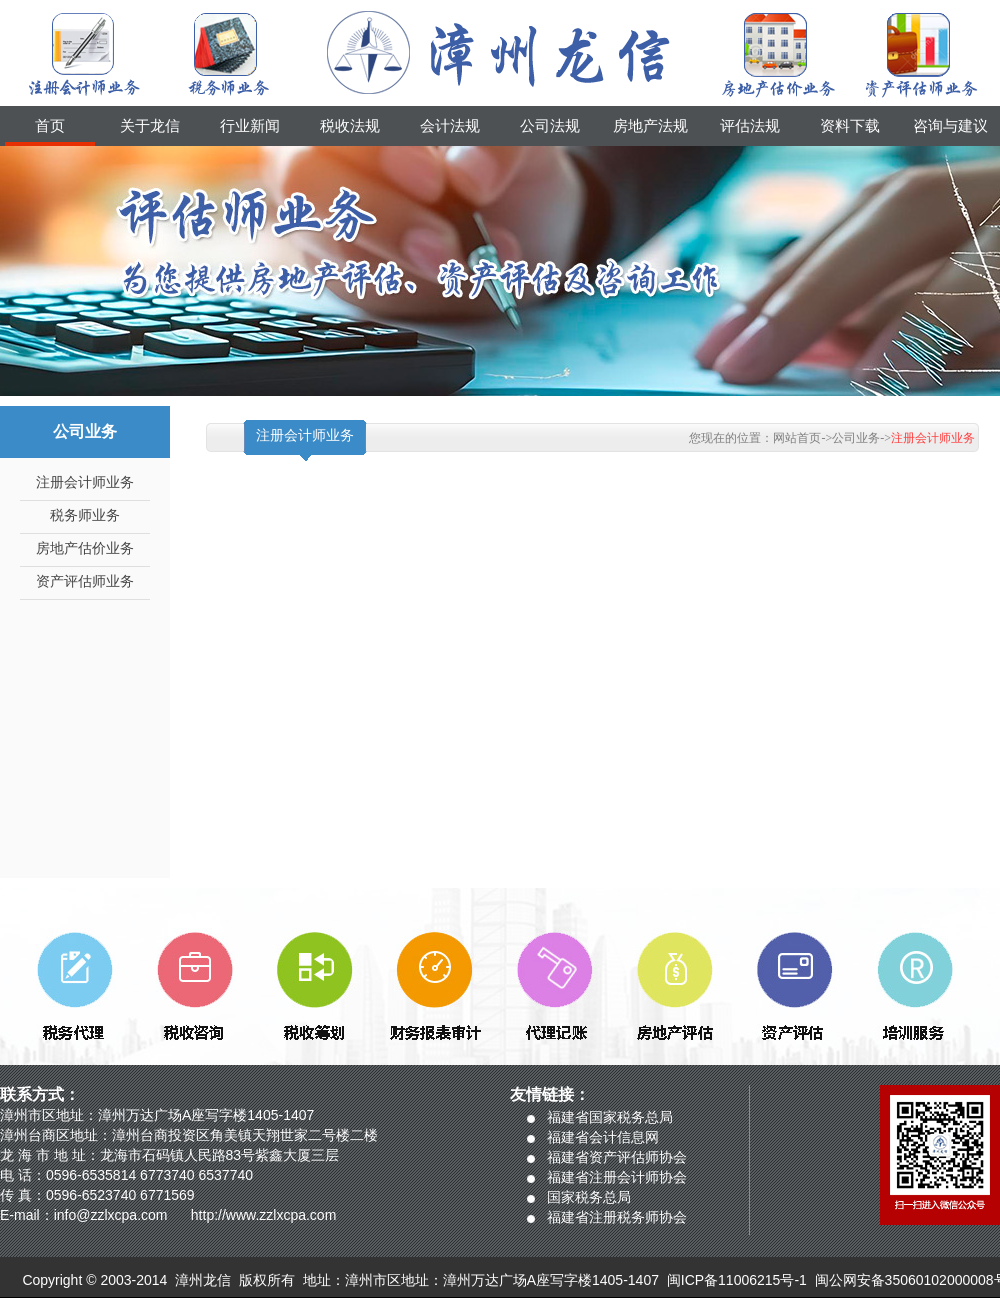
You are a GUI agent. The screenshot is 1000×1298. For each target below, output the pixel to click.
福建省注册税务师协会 (617, 1217)
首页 (50, 126)
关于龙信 (150, 126)
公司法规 (550, 126)
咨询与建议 (950, 126)
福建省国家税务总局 (610, 1117)
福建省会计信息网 (603, 1137)
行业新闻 (250, 126)
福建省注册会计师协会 (617, 1177)
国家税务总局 (589, 1197)
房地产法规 (650, 126)
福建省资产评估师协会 (617, 1157)
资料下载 (850, 126)
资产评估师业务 (85, 581)
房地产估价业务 (85, 548)
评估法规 (750, 126)
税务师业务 (85, 515)
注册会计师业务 (85, 482)
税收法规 (350, 126)
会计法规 (450, 126)
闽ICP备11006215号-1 (737, 1280)
